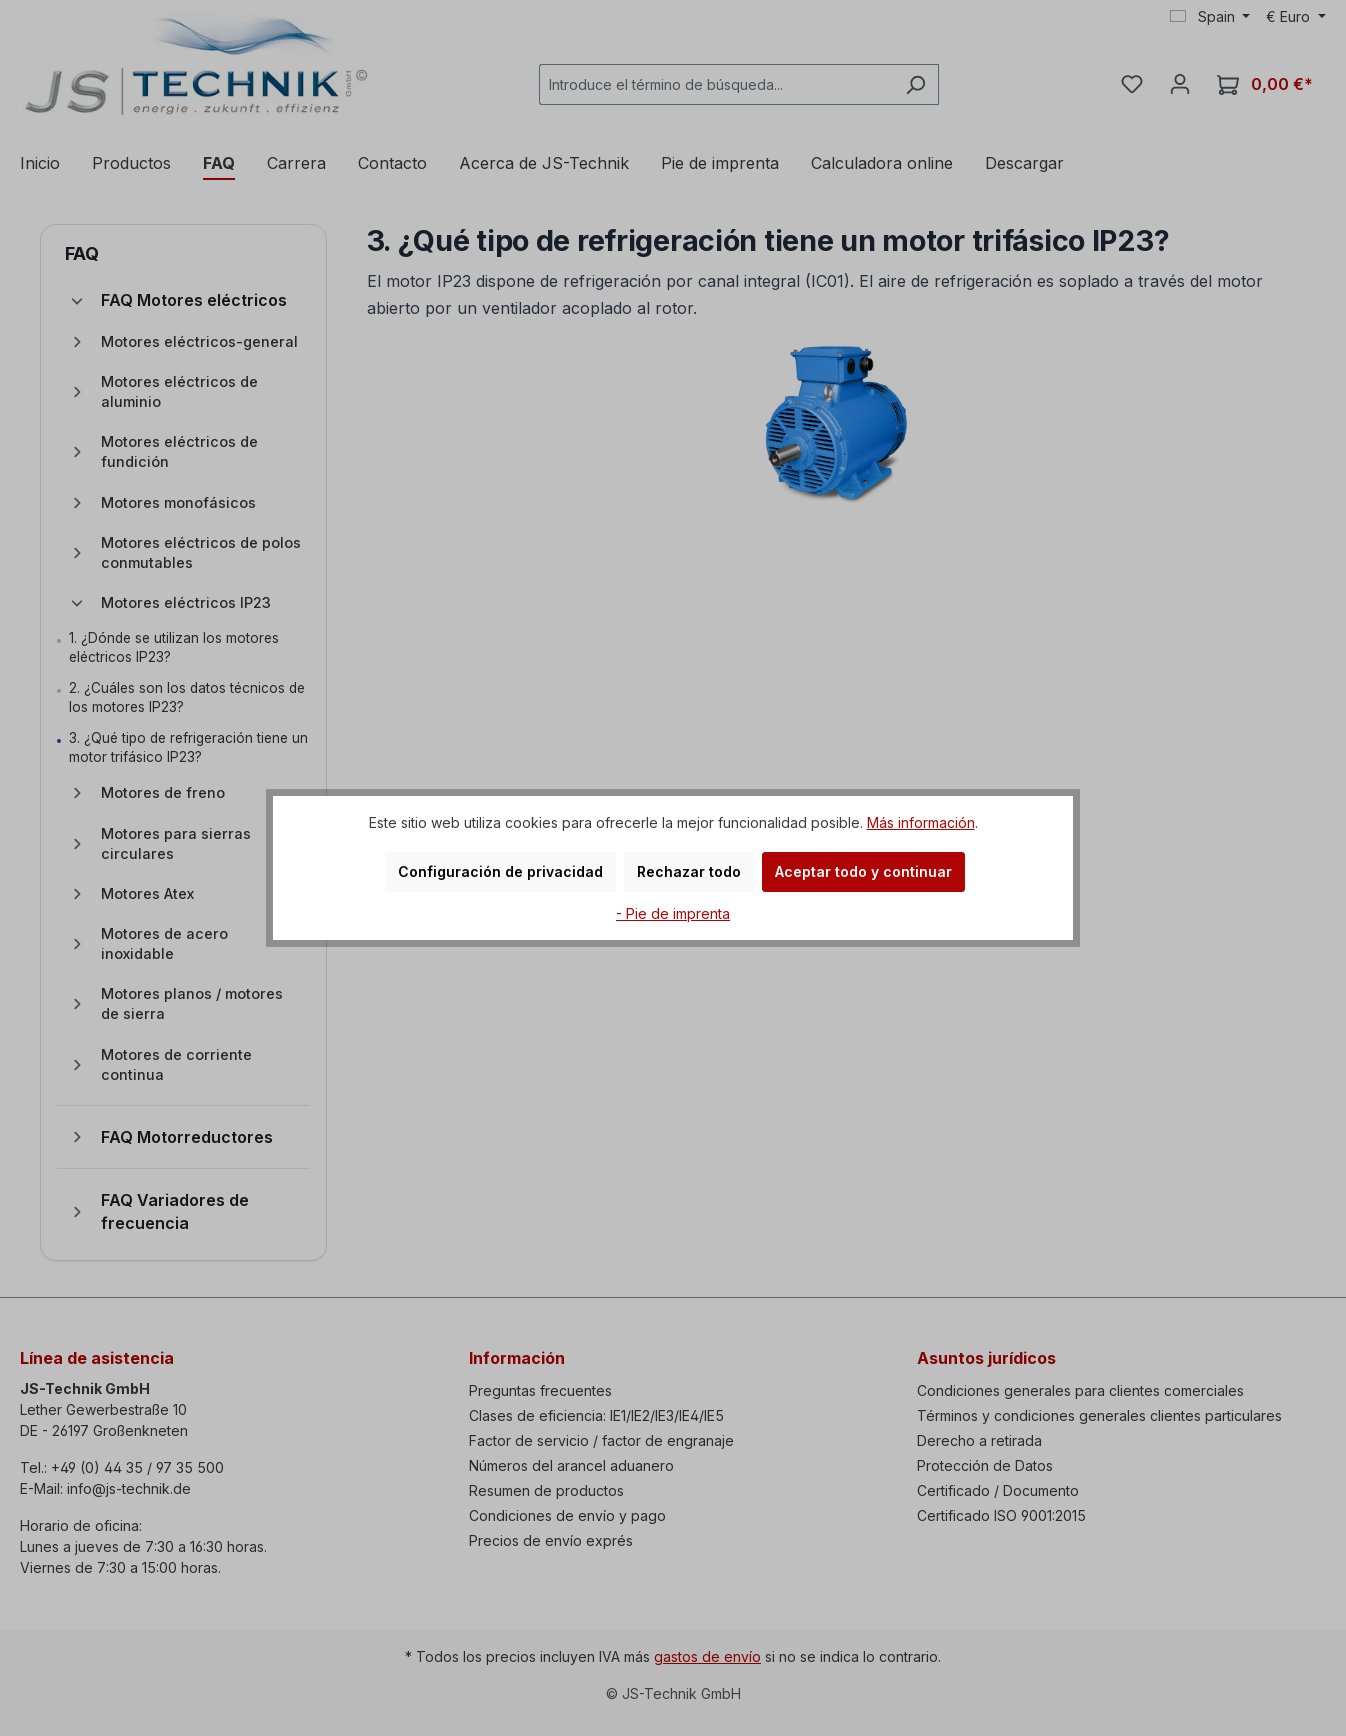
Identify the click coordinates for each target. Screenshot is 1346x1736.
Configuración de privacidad (500, 871)
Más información (921, 822)
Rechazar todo (689, 871)
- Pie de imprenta (673, 913)
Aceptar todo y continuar (863, 871)
